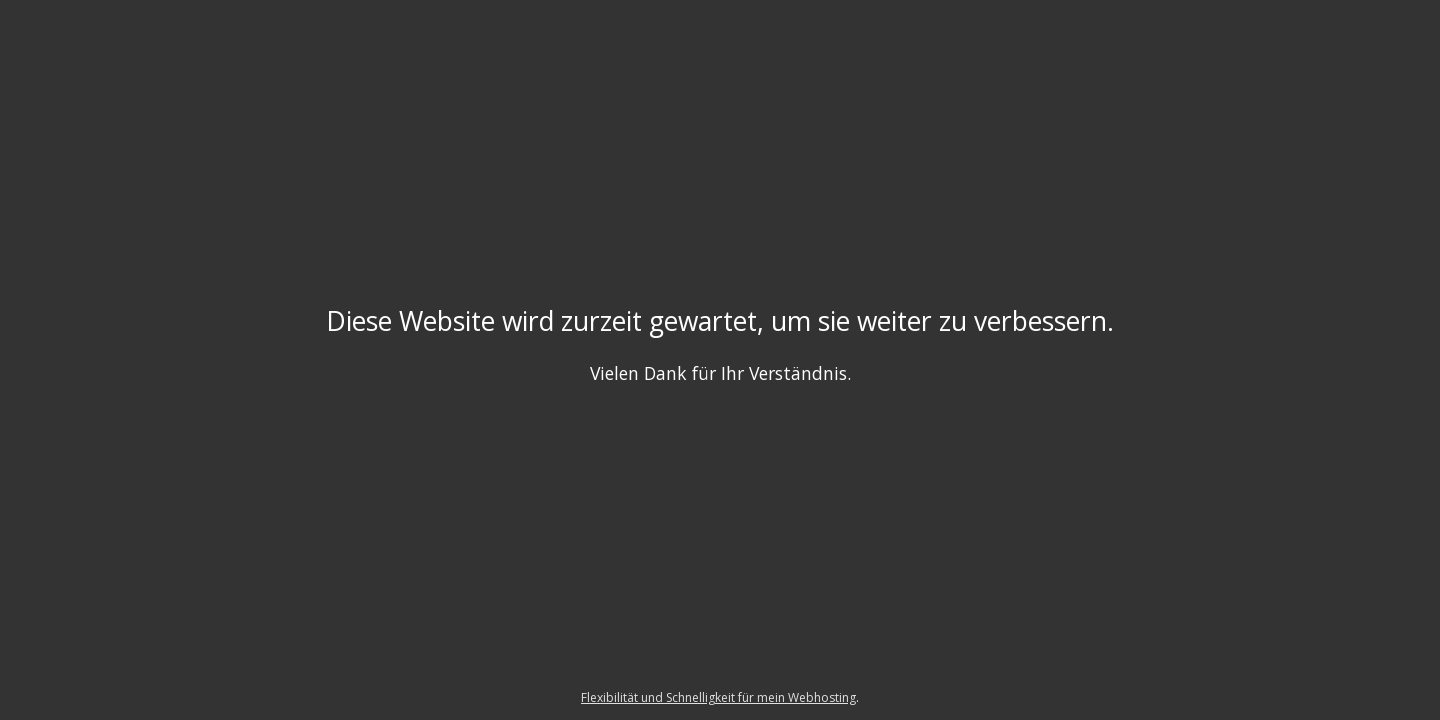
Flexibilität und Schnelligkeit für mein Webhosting (718, 697)
